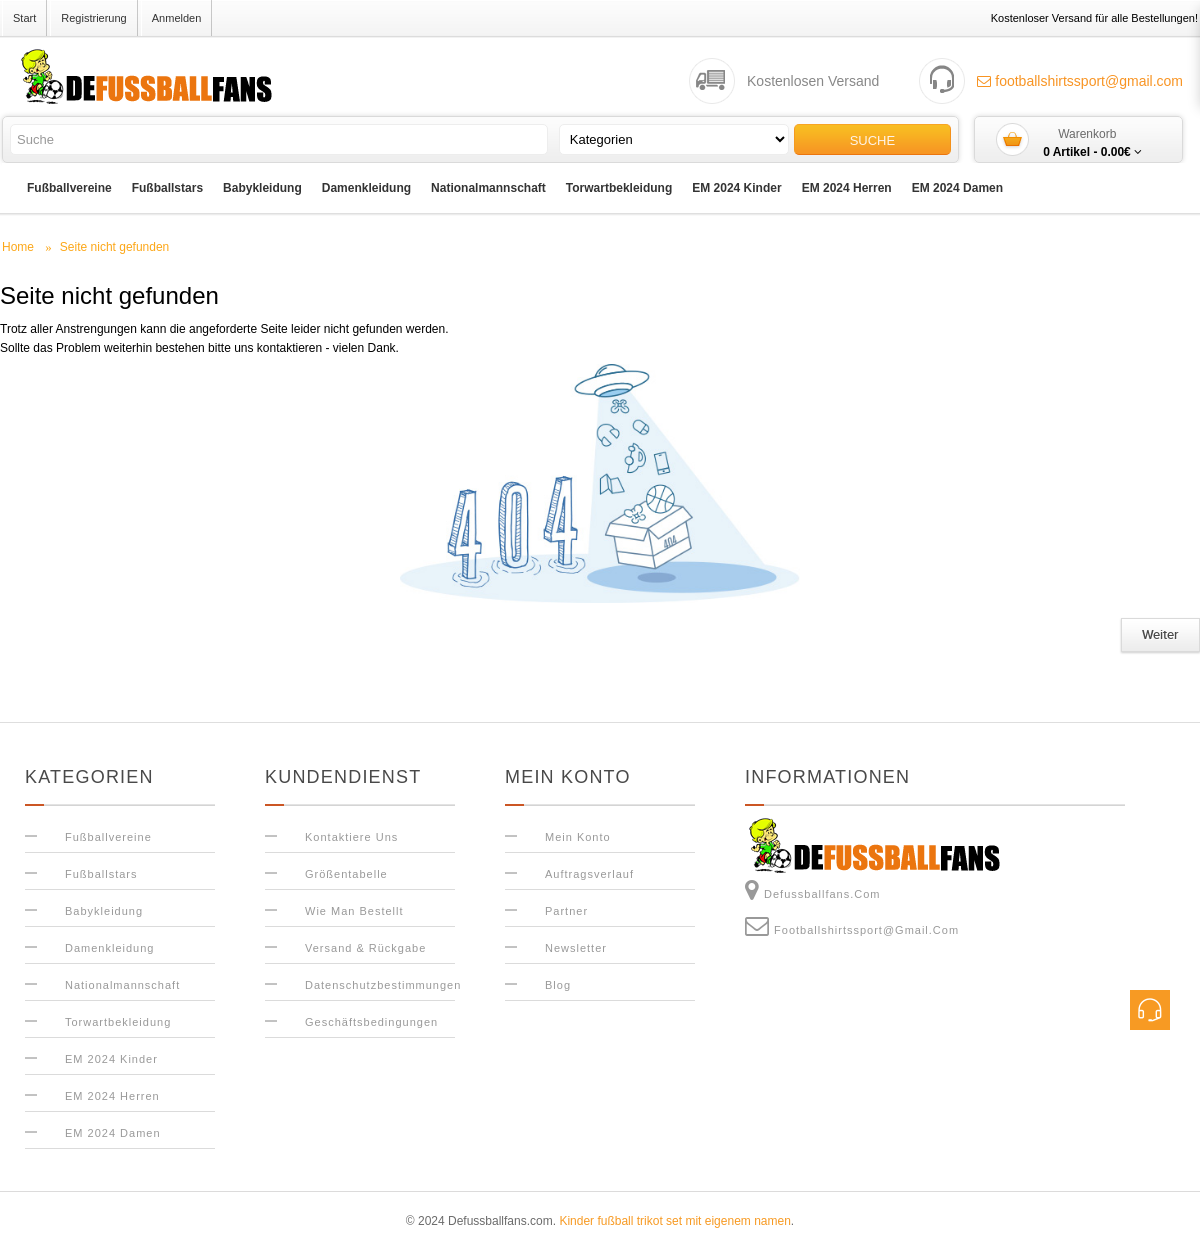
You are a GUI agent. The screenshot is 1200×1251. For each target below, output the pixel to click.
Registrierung (93, 18)
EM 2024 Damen (957, 188)
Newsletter (576, 948)
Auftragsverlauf (589, 874)
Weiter (1160, 635)
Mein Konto (578, 837)
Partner (566, 911)
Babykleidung (262, 188)
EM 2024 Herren (847, 188)
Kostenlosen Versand (813, 81)
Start (24, 18)
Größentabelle (346, 874)
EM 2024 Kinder (736, 188)
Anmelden (177, 18)
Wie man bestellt (354, 911)
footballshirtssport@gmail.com (1080, 81)
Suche (873, 140)
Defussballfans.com (813, 890)
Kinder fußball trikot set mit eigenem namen (674, 1221)
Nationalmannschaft (488, 188)
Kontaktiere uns (351, 837)
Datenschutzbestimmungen (383, 985)
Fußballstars (167, 188)
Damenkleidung (366, 188)
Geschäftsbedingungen (371, 1022)
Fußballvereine (69, 188)
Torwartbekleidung (619, 188)
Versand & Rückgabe (365, 948)
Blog (558, 985)
